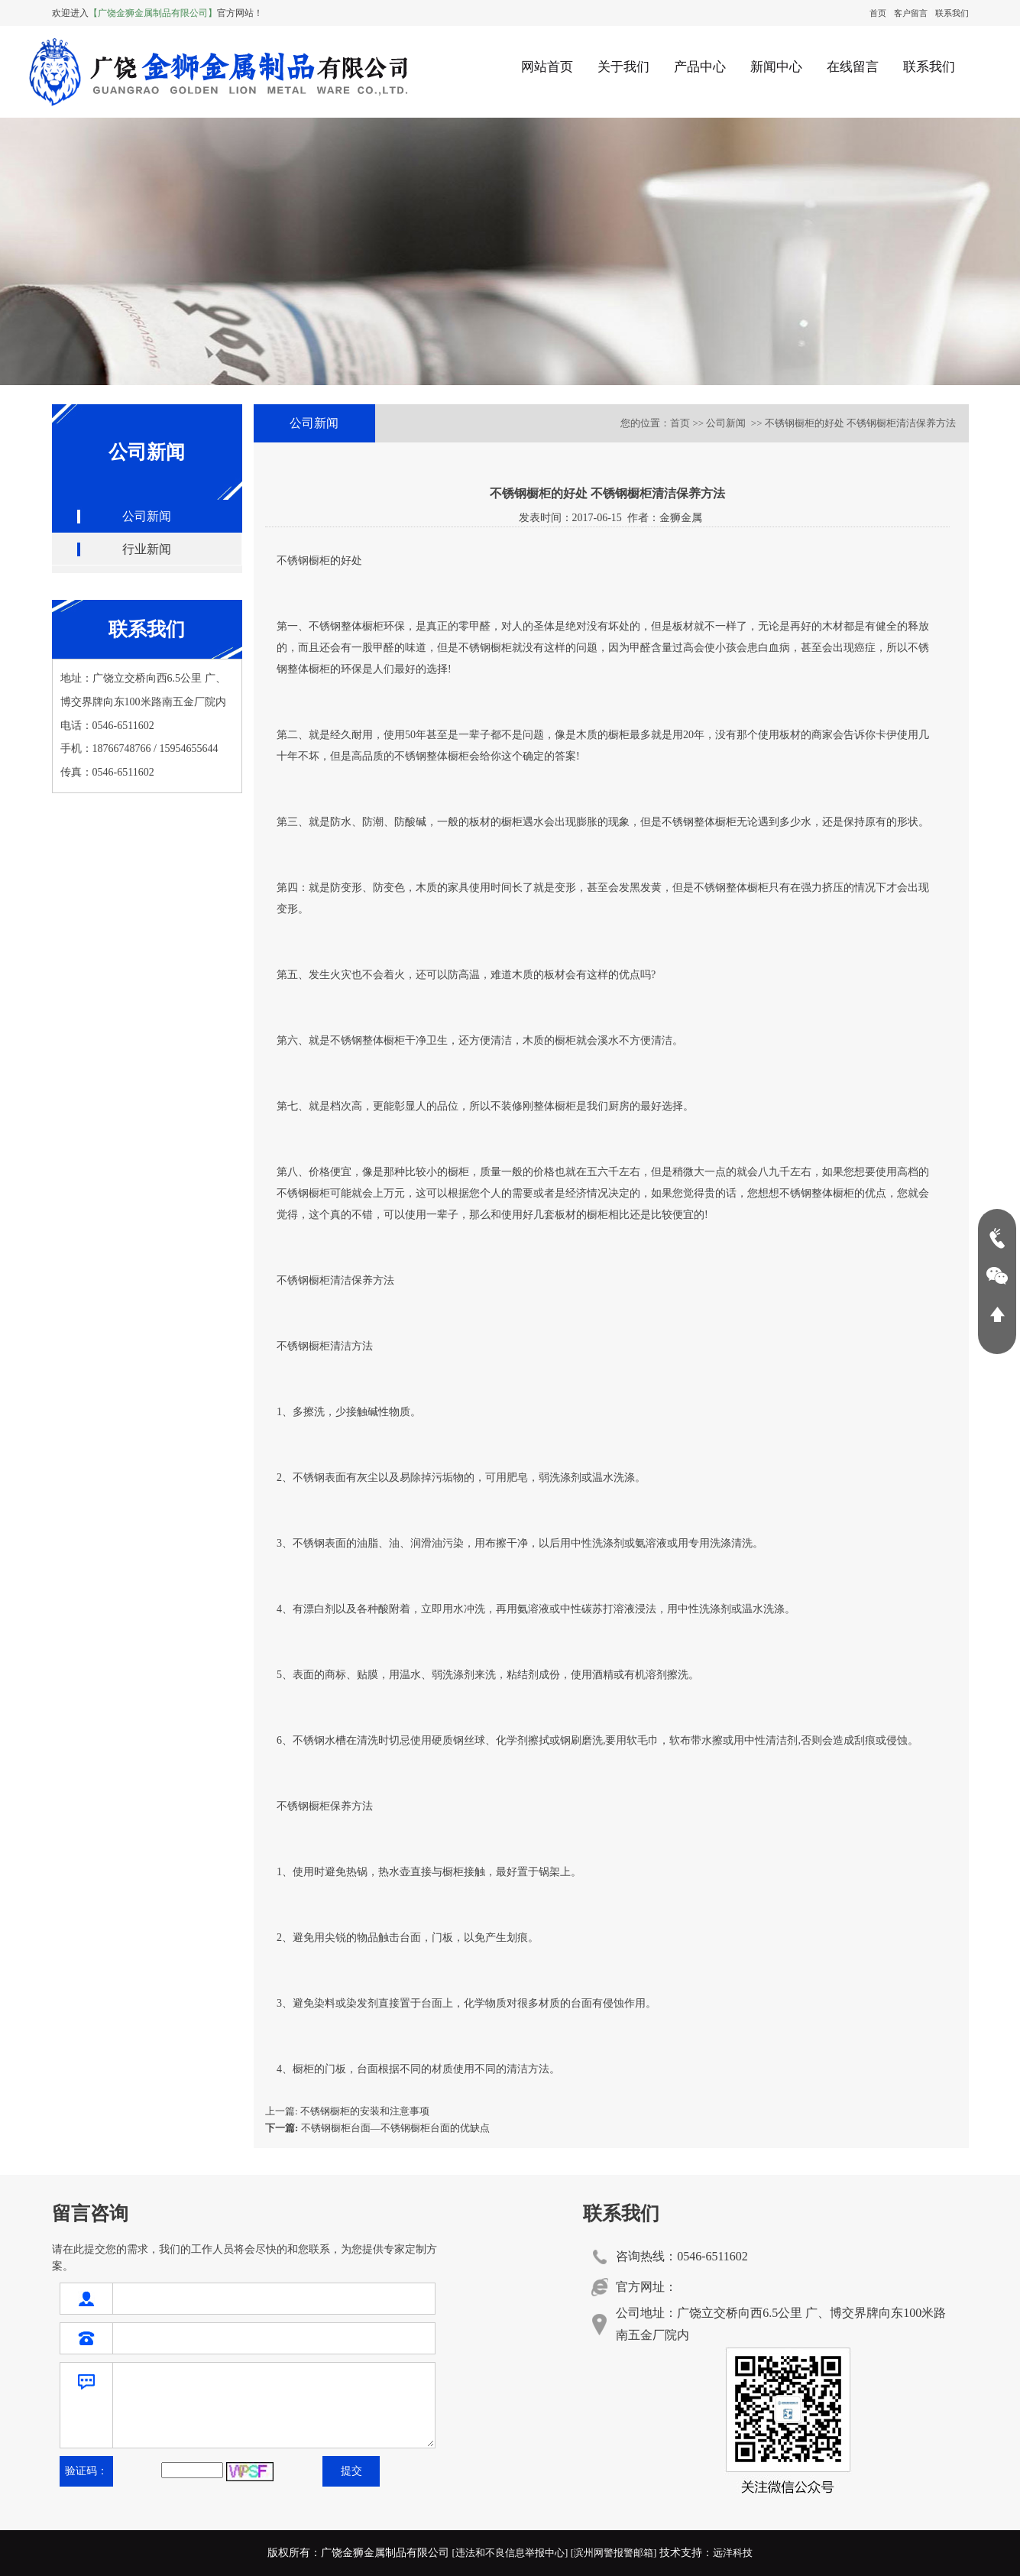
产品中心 (700, 67)
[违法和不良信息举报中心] (510, 2552)
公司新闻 (146, 516)
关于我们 (623, 67)
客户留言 (911, 13)
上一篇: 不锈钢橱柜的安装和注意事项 (347, 2111)
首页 (877, 13)
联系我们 (952, 13)
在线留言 (853, 67)
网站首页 (547, 67)
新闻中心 (776, 67)
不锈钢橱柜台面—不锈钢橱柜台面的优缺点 (377, 2128)
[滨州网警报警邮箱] (614, 2552)
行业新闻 (146, 549)
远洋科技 (733, 2552)
